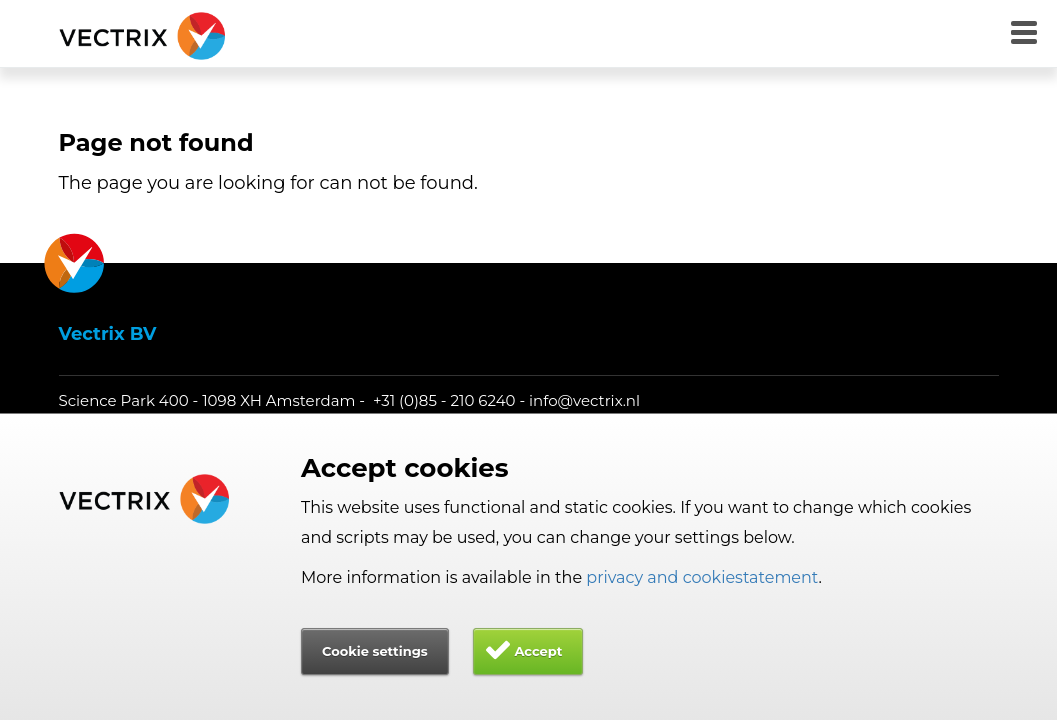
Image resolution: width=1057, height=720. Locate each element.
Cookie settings (375, 651)
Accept (538, 651)
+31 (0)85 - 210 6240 (444, 400)
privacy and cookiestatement (702, 577)
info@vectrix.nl (584, 400)
